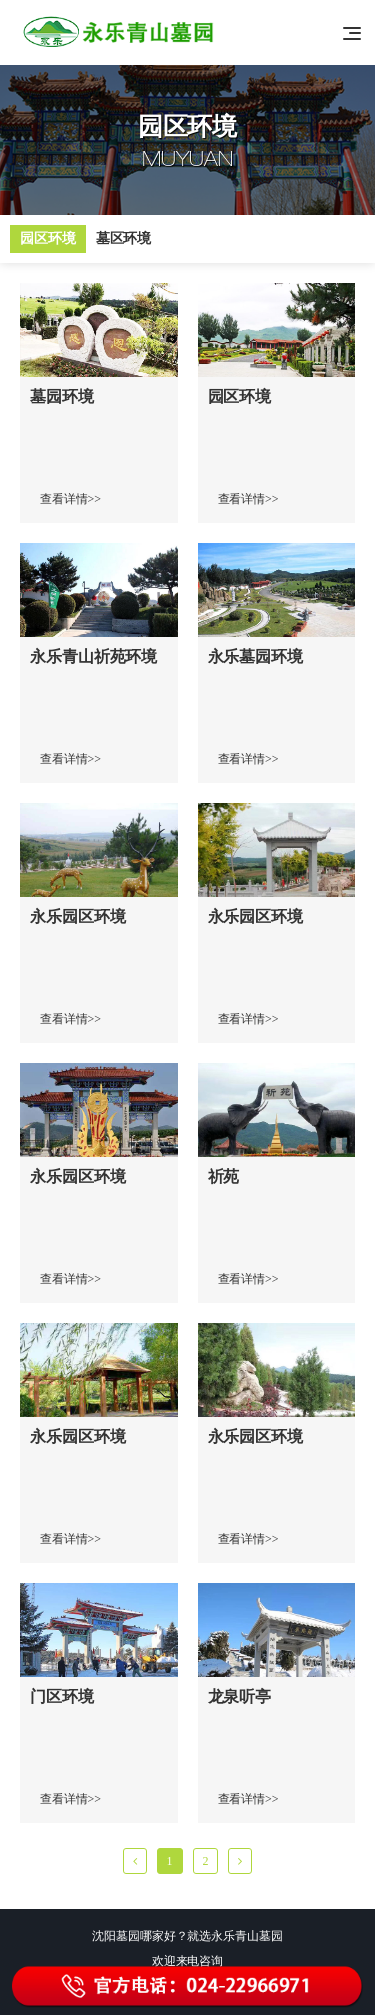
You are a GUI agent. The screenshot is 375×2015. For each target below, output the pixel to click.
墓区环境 (124, 238)
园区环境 (48, 238)
